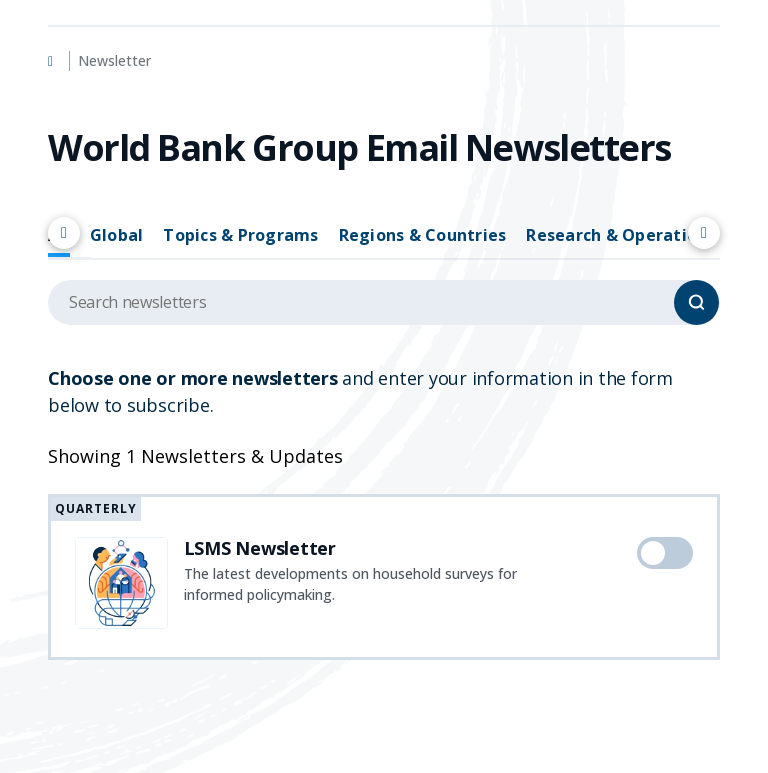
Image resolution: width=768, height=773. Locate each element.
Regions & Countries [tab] (423, 235)
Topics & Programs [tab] (240, 235)
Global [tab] (117, 235)
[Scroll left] (64, 233)
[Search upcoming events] (384, 302)
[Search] (696, 302)
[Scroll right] (704, 233)
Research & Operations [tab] (620, 235)
